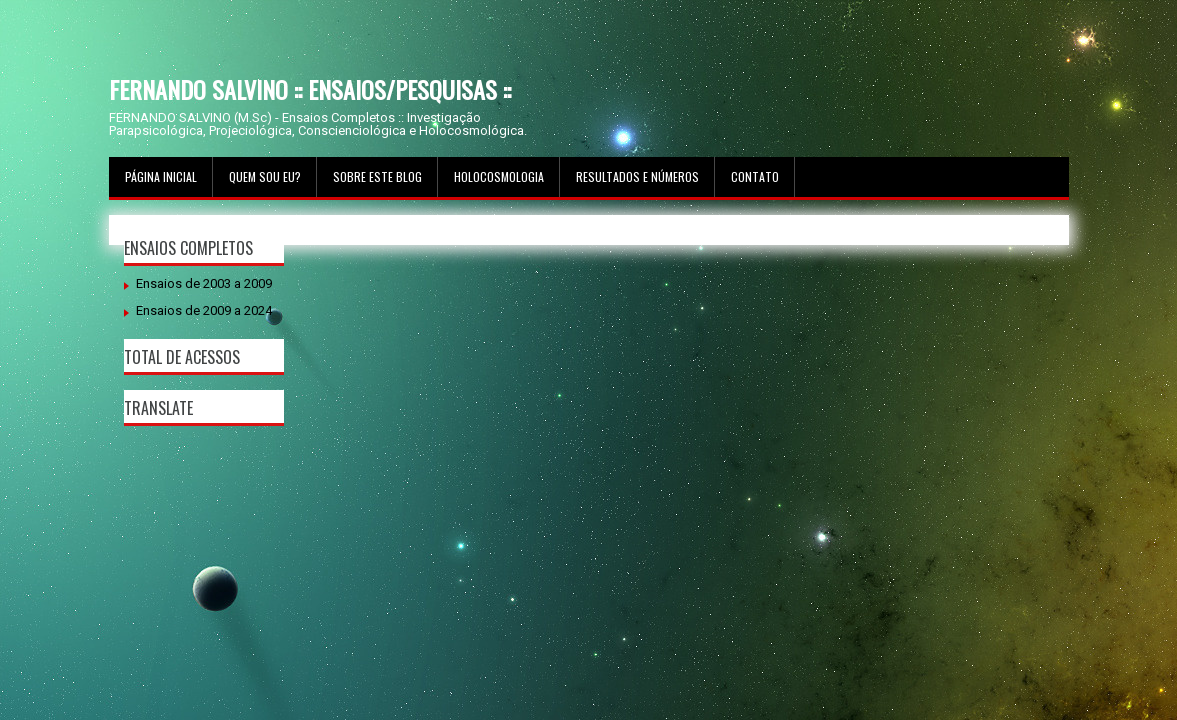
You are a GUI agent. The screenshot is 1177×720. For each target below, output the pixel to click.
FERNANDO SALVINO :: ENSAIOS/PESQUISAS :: (310, 89)
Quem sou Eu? (265, 176)
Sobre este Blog (377, 176)
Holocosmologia (499, 176)
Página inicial (161, 176)
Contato (755, 176)
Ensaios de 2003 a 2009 (204, 283)
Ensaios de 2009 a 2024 (204, 310)
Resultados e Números (637, 176)
